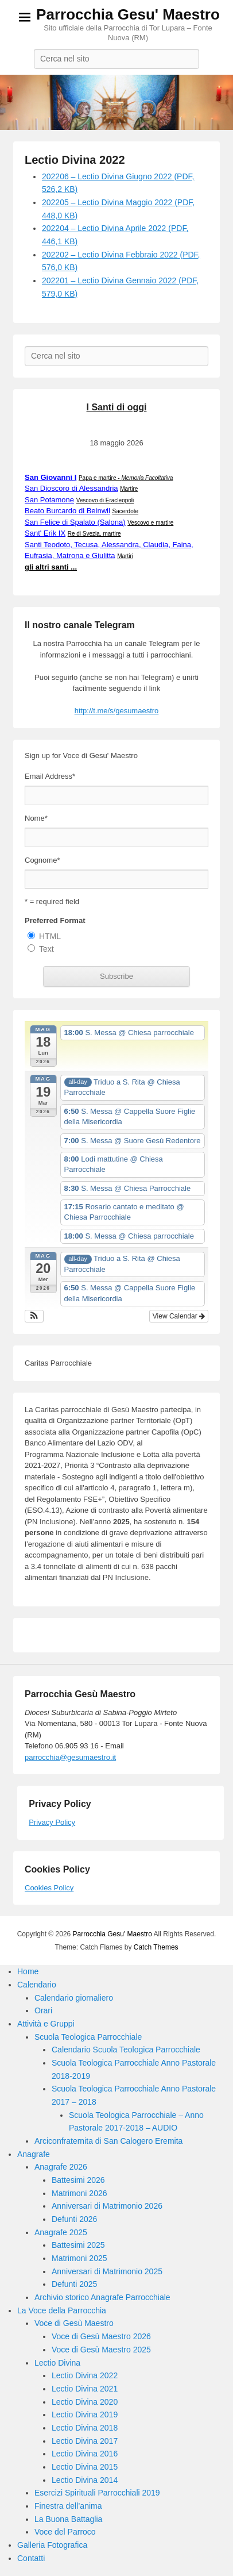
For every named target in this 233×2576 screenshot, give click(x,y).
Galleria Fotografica (52, 2545)
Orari (43, 2010)
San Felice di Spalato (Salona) (75, 522)
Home (27, 1971)
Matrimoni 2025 (79, 2258)
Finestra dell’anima (68, 2505)
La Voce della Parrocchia (61, 2310)
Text (46, 948)
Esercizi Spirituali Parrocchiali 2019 (97, 2492)
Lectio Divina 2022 (75, 159)
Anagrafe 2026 (60, 2166)
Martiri (125, 556)
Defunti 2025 (74, 2284)
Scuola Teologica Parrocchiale (88, 2036)
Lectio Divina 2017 (85, 2441)
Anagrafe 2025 (60, 2232)
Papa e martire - (126, 478)
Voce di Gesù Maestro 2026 (101, 2336)
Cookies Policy (49, 1887)
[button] (34, 1316)
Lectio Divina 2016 (85, 2453)
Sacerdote (125, 511)
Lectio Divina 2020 (85, 2401)
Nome (36, 818)
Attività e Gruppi (46, 2023)
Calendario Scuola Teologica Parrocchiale (126, 2049)
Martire (129, 489)
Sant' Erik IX (45, 533)
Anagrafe (33, 2154)
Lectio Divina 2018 (85, 2427)
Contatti (31, 2558)
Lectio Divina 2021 (85, 2388)
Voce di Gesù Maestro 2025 (101, 2349)
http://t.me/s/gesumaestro (117, 710)
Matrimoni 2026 (79, 2193)
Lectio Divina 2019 (85, 2414)
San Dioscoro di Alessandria (71, 488)
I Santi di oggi (117, 407)
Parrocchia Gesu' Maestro (128, 14)
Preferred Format (55, 920)
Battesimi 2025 (78, 2245)
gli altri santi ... (51, 567)
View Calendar (179, 1316)
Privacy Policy (52, 1822)
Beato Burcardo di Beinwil (67, 510)
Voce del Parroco (65, 2531)
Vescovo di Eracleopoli (105, 500)
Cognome (42, 860)
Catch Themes (156, 1947)
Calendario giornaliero (73, 1997)
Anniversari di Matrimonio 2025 (107, 2271)
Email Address (50, 776)
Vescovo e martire (150, 523)
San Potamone (49, 499)
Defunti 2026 (74, 2219)
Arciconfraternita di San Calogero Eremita (108, 2141)
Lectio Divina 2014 (85, 2480)
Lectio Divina (57, 2362)
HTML (50, 936)
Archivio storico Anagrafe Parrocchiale (102, 2297)
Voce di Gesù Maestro (74, 2323)
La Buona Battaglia (68, 2519)
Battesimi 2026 (78, 2180)
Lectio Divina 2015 (85, 2466)
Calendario (36, 1984)
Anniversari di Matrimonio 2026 (107, 2205)
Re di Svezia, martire (94, 533)
